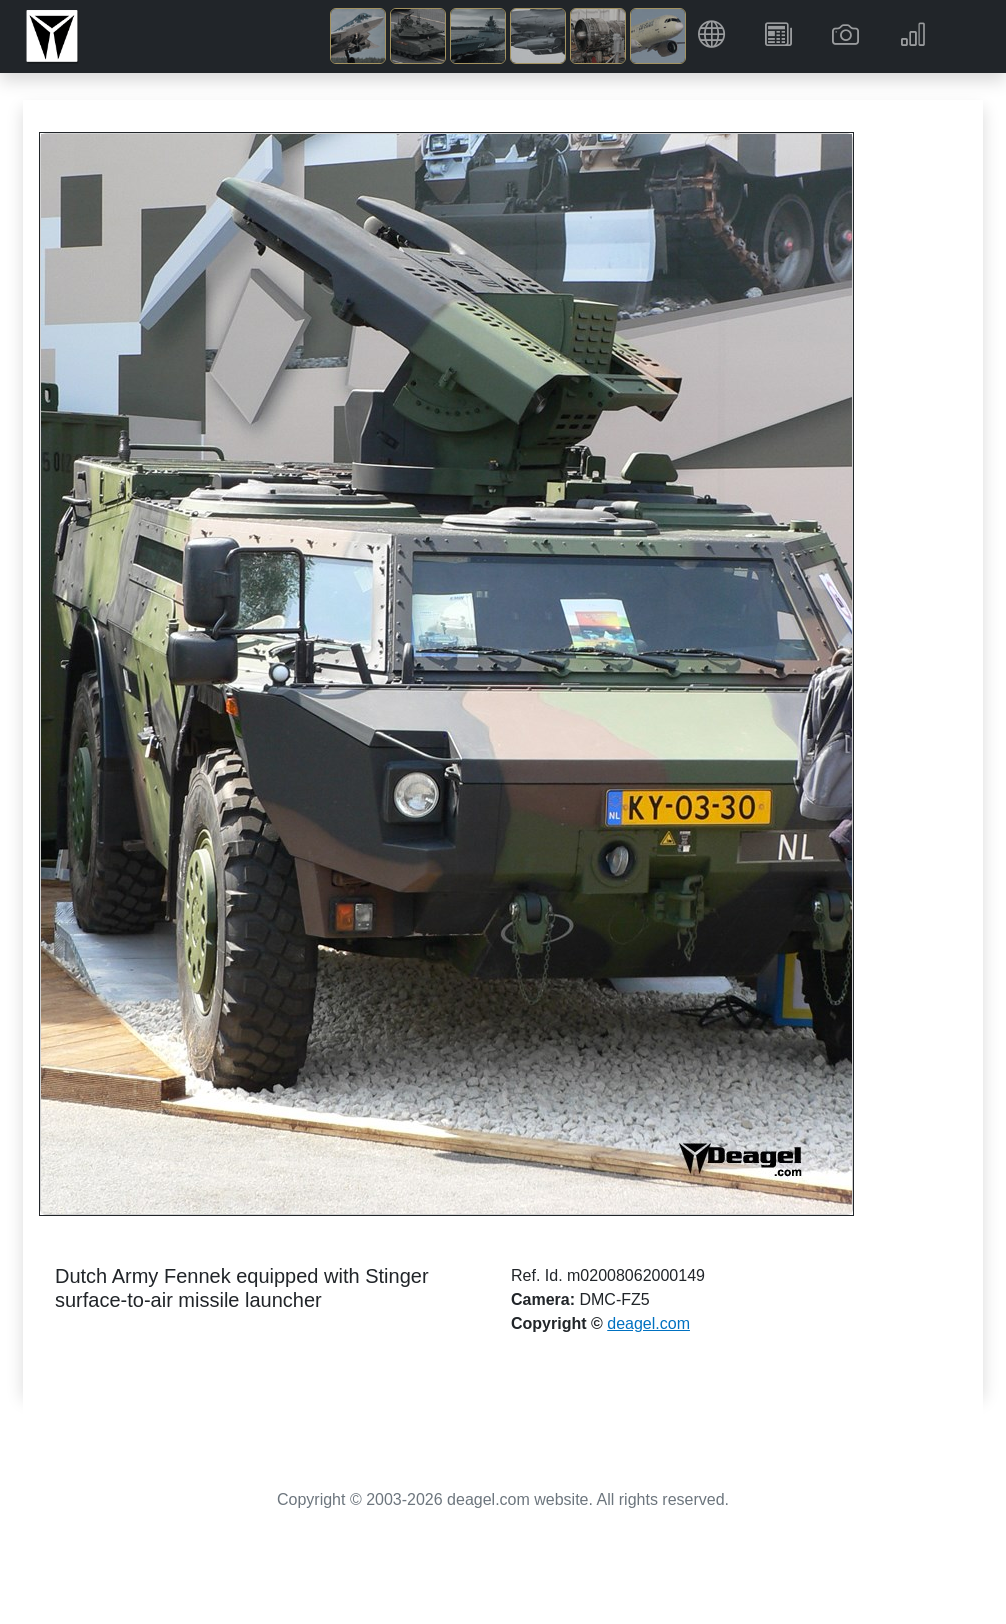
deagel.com (648, 1323)
